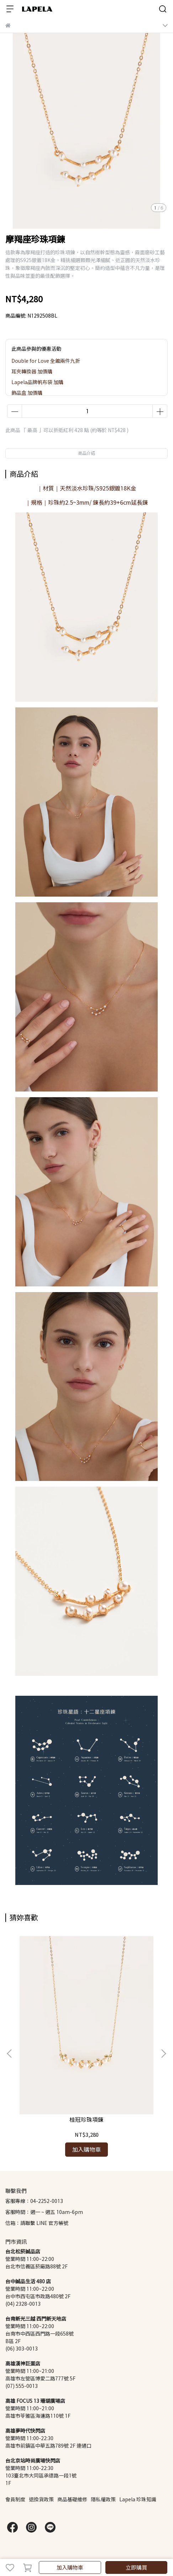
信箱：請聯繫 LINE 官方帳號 (36, 2223)
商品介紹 (86, 453)
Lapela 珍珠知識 (137, 2499)
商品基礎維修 (72, 2499)
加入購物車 (70, 2567)
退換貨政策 (41, 2499)
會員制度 (15, 2499)
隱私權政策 (103, 2499)
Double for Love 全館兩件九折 (45, 361)
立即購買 (136, 2567)
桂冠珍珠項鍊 (86, 2119)
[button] (163, 2053)
